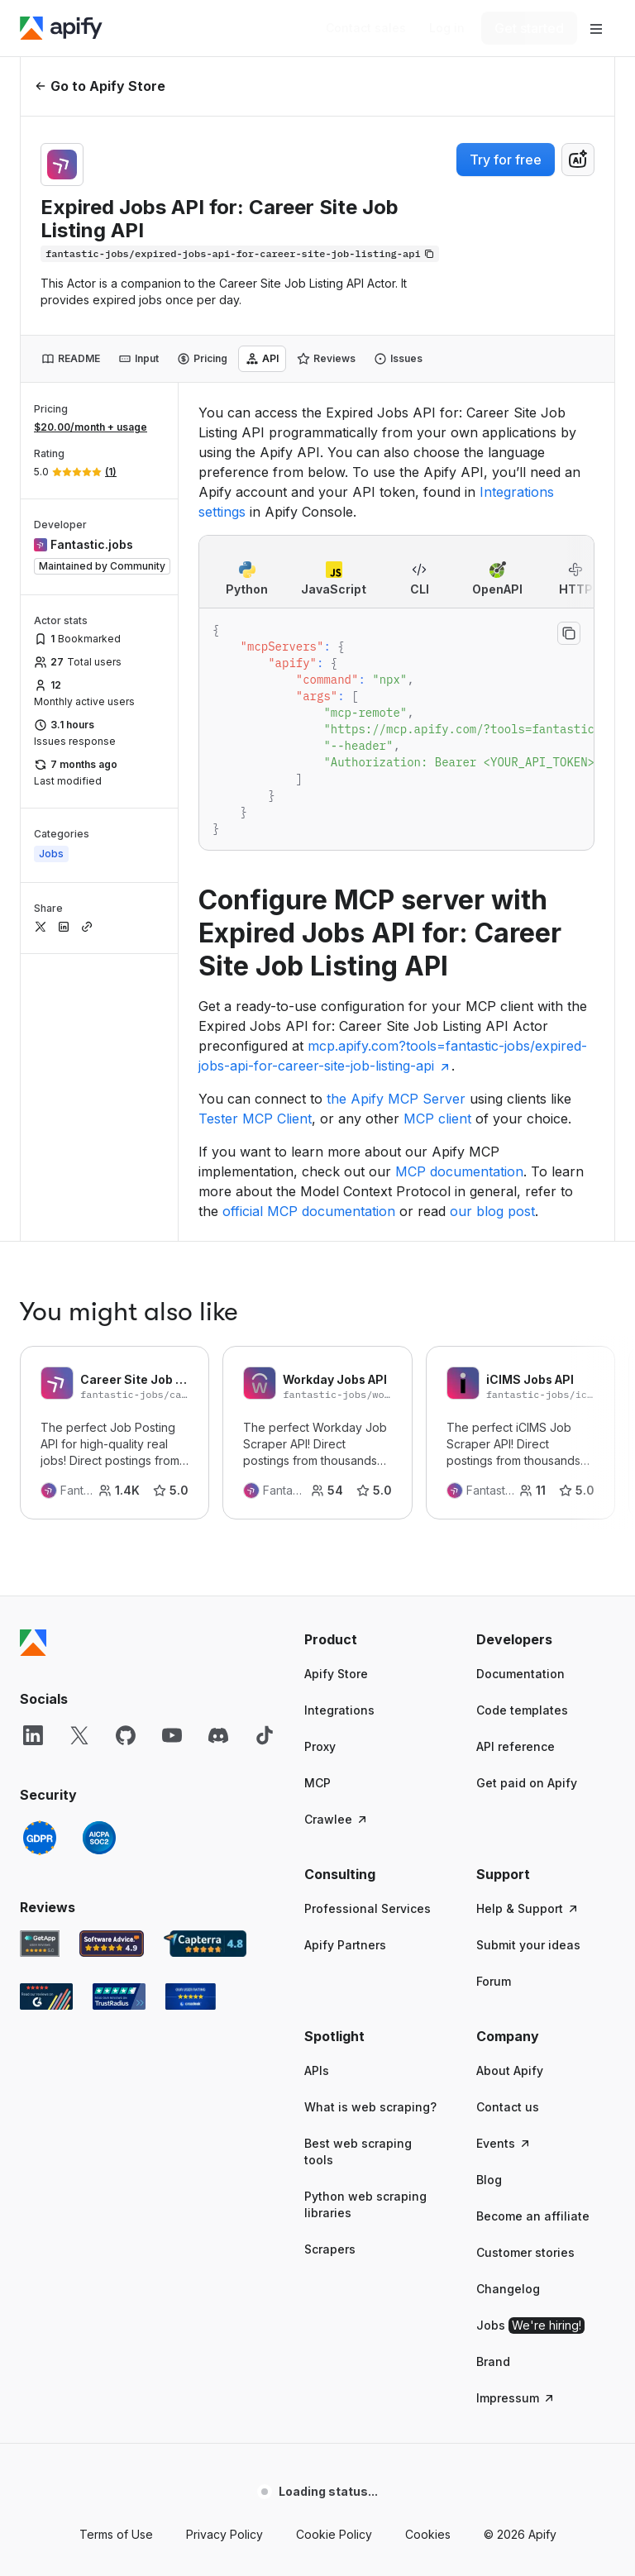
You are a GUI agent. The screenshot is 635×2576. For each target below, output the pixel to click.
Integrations (339, 1422)
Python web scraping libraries (365, 1916)
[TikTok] (264, 1447)
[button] (373, 1352)
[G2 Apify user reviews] (46, 1709)
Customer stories (525, 1965)
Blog (489, 1892)
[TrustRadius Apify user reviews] (119, 1709)
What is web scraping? (370, 1819)
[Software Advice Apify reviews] (112, 1656)
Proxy (320, 1459)
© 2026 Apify (520, 2247)
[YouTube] (172, 1447)
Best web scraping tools (358, 1864)
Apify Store (336, 1386)
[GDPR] (40, 1550)
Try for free (506, 159)
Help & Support (528, 1621)
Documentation (520, 1386)
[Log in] (447, 28)
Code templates (522, 1422)
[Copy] (240, 254)
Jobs (530, 2038)
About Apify (509, 1783)
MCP (317, 1495)
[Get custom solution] (366, 28)
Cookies (428, 2247)
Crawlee (336, 1531)
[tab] (70, 359)
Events (504, 1856)
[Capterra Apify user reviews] (205, 1656)
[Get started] (529, 28)
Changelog (508, 2001)
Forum (493, 1693)
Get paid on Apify (526, 1495)
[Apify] (61, 28)
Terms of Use (116, 2247)
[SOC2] (99, 1550)
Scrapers (330, 1961)
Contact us (507, 1819)
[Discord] (218, 1447)
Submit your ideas (528, 1657)
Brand (493, 2074)
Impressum (516, 2110)
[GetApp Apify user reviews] (40, 1656)
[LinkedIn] (33, 1447)
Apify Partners (345, 1657)
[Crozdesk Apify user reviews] (190, 1709)
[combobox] (577, 159)
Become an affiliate (533, 1928)
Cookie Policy (334, 2247)
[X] (79, 1447)
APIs (316, 1783)
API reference (515, 1459)
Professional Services (367, 1621)
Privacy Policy (224, 2247)
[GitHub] (125, 1447)
